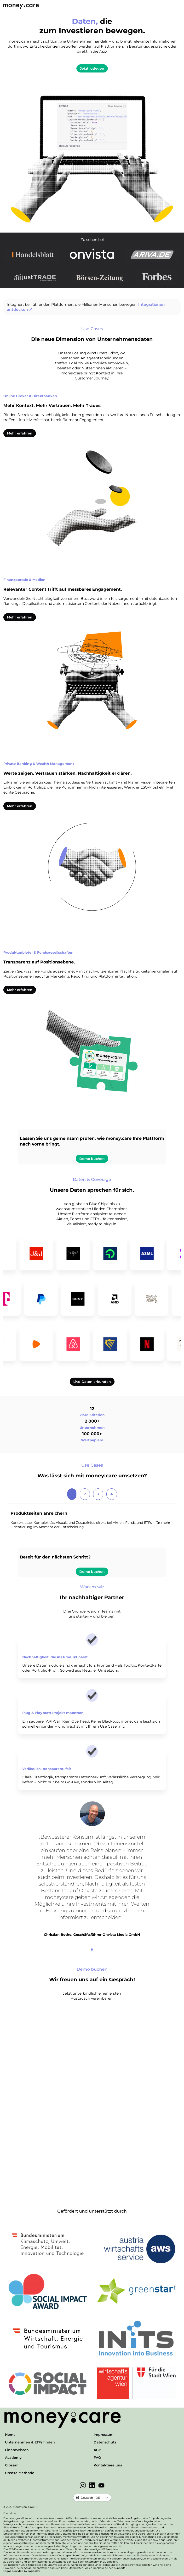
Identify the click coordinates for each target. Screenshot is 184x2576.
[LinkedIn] (92, 2486)
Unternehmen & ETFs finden (30, 2442)
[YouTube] (101, 2486)
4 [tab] (111, 1494)
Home (10, 2434)
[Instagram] (83, 2486)
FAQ (97, 2457)
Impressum (104, 2434)
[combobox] (88, 2497)
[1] (92, 1949)
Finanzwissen (17, 2450)
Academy (13, 2457)
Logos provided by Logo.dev (21, 2571)
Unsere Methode (19, 2473)
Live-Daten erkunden (92, 1382)
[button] (107, 2497)
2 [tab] (85, 1494)
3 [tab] (98, 1494)
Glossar (11, 2465)
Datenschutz (105, 2442)
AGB (97, 2450)
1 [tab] (71, 1494)
